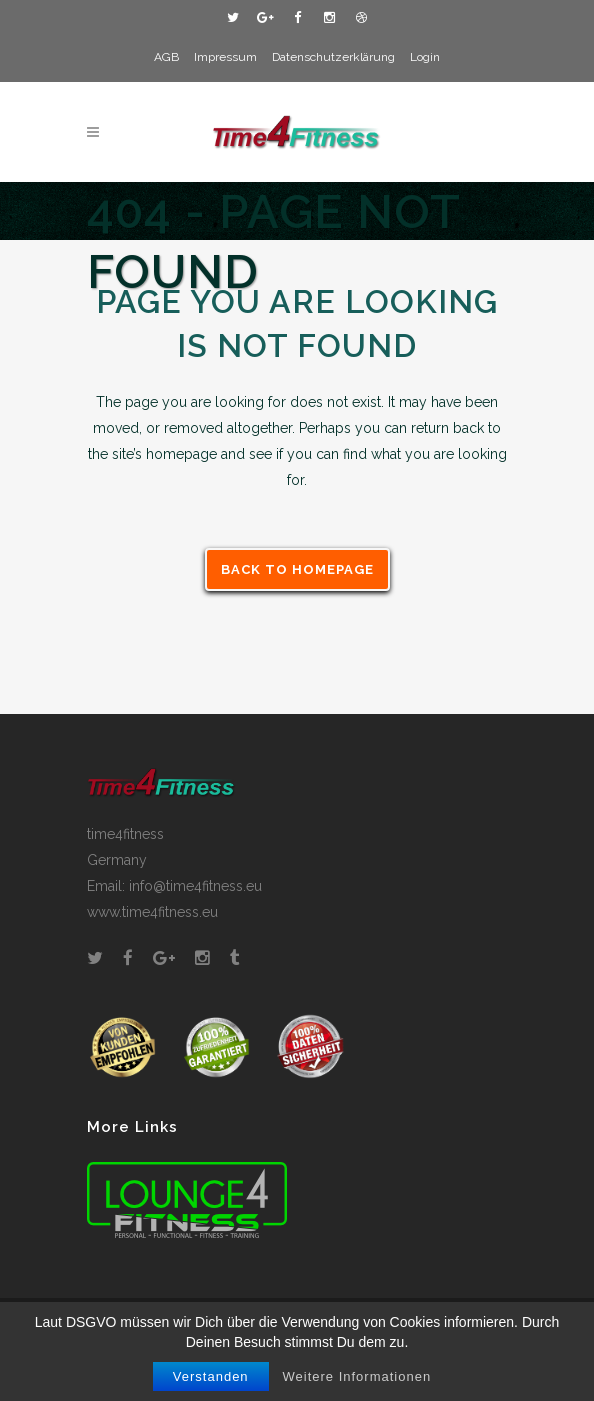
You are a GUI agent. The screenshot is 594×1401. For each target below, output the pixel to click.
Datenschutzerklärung (333, 57)
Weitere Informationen (357, 1376)
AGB (166, 57)
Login (425, 57)
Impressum (225, 57)
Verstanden (211, 1376)
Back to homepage (297, 569)
